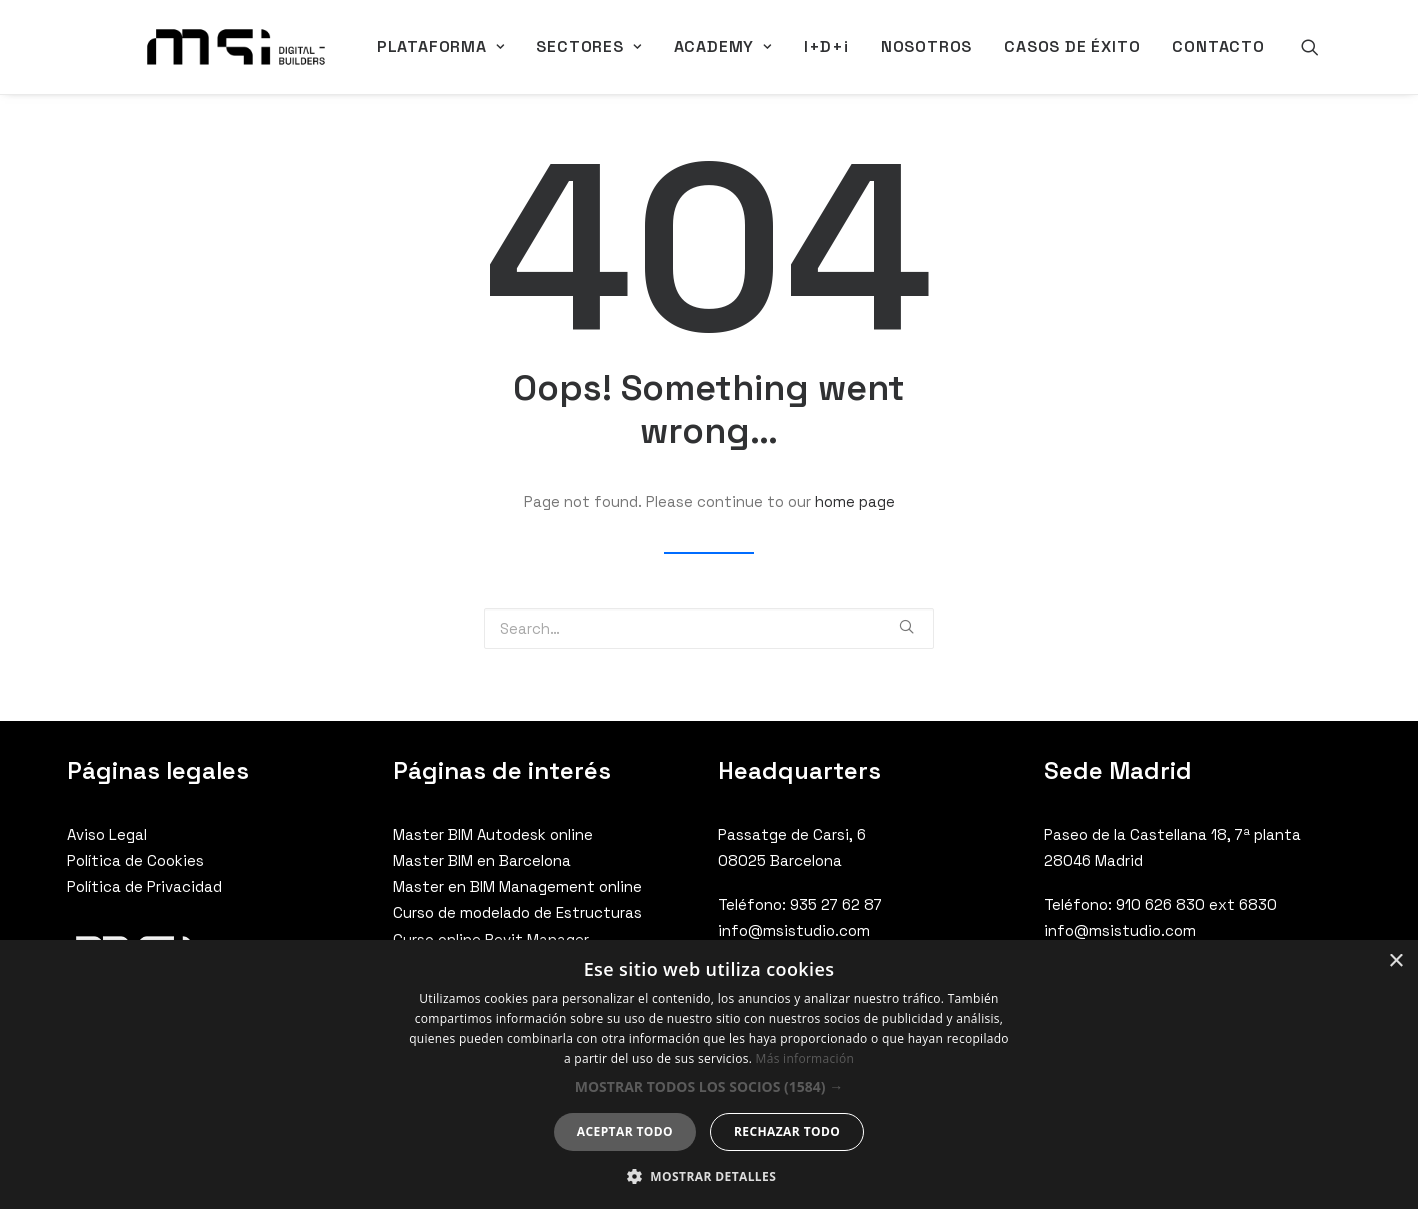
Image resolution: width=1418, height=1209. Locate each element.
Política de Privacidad (144, 886)
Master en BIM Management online (517, 886)
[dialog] (709, 1074)
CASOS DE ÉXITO (1072, 46)
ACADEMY (723, 46)
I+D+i (826, 46)
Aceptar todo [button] (625, 1131)
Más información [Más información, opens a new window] (805, 1058)
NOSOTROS (926, 46)
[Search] (1310, 47)
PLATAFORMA (441, 46)
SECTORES (588, 46)
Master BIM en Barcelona (482, 860)
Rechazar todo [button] (787, 1131)
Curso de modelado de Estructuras (517, 912)
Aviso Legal (107, 834)
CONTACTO (1218, 46)
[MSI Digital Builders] (236, 47)
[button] (709, 1086)
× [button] (1395, 961)
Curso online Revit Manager (491, 939)
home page (855, 501)
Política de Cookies (135, 860)
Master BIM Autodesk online (493, 834)
